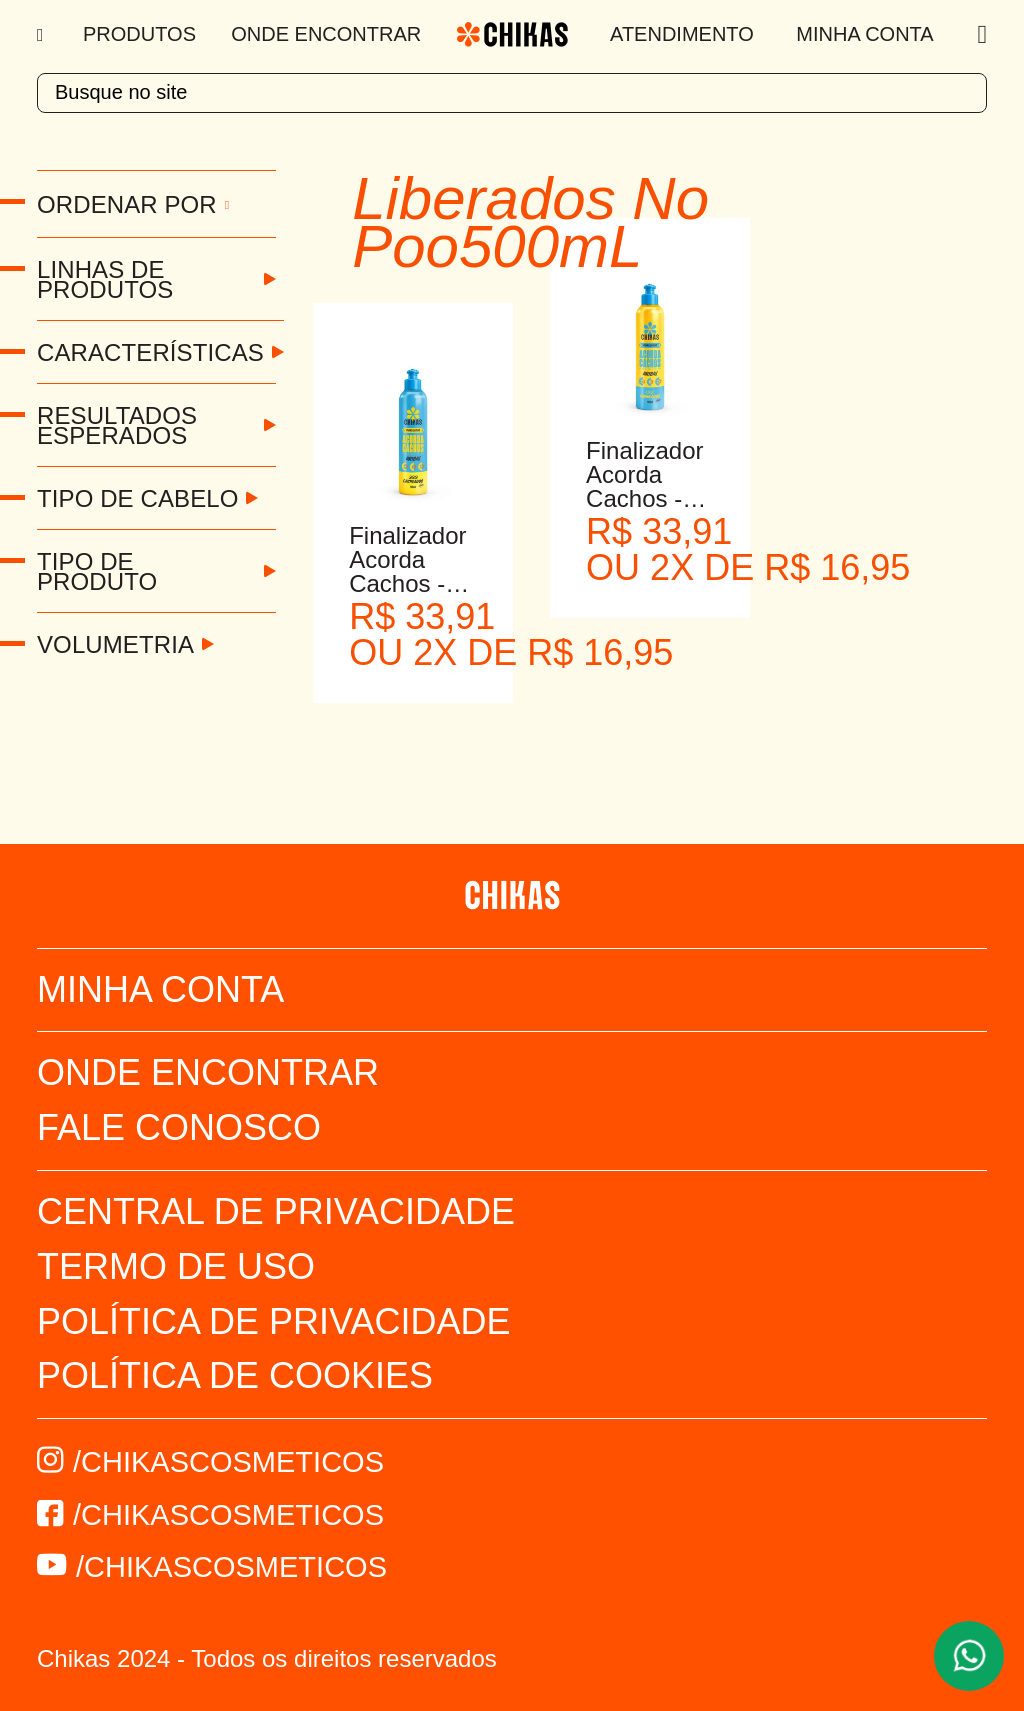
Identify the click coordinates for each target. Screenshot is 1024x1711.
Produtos (139, 34)
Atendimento (682, 34)
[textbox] (512, 93)
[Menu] (42, 35)
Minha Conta (864, 34)
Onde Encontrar (326, 34)
